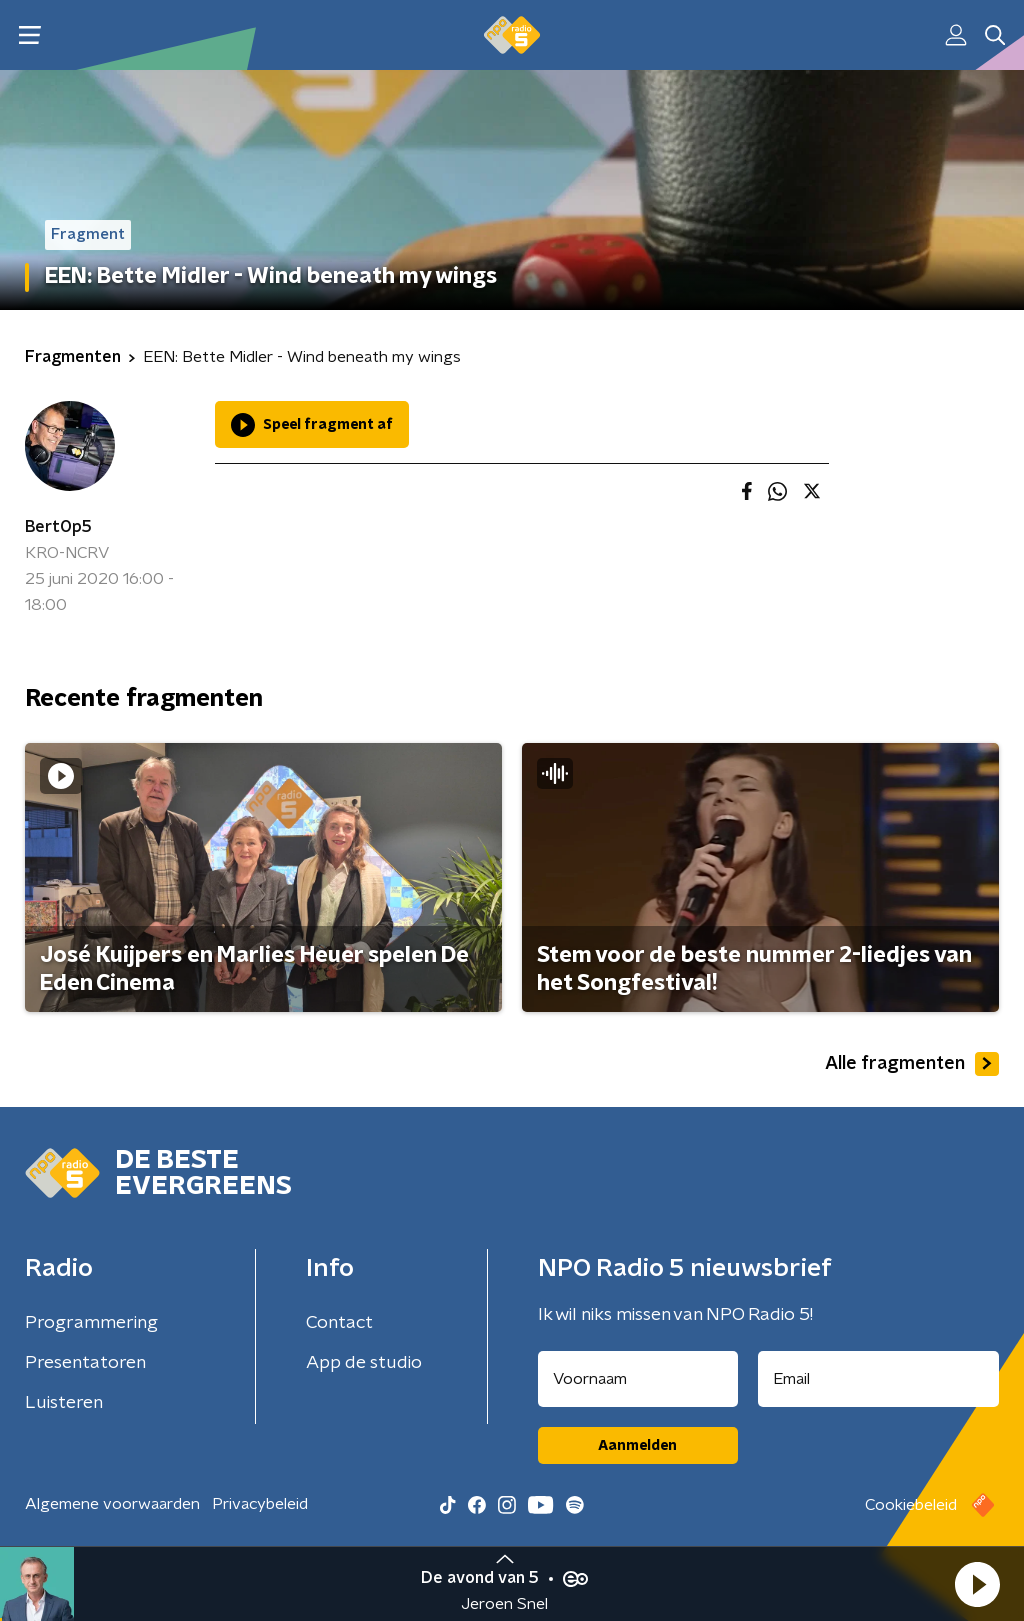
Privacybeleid (260, 1504)
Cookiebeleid (911, 1505)
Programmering (91, 1323)
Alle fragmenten (912, 1064)
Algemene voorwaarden (112, 1504)
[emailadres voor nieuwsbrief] (879, 1379)
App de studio (364, 1363)
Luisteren (64, 1403)
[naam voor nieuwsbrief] (638, 1379)
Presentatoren (85, 1363)
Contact (339, 1323)
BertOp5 (58, 527)
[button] (977, 1584)
